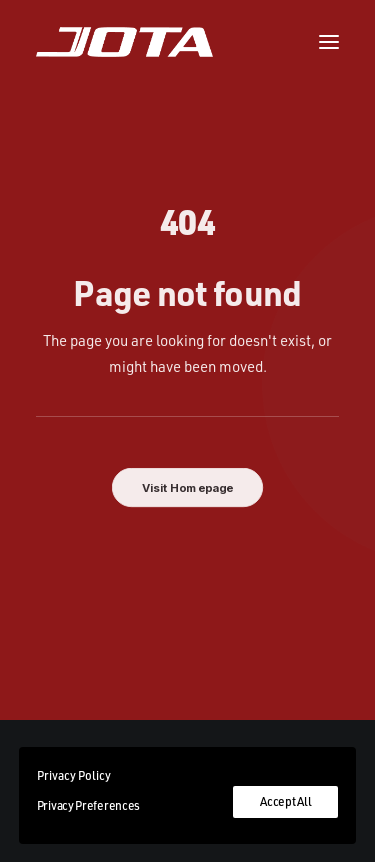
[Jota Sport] (124, 42)
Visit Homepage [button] (188, 488)
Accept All (285, 801)
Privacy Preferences (88, 805)
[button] (329, 42)
